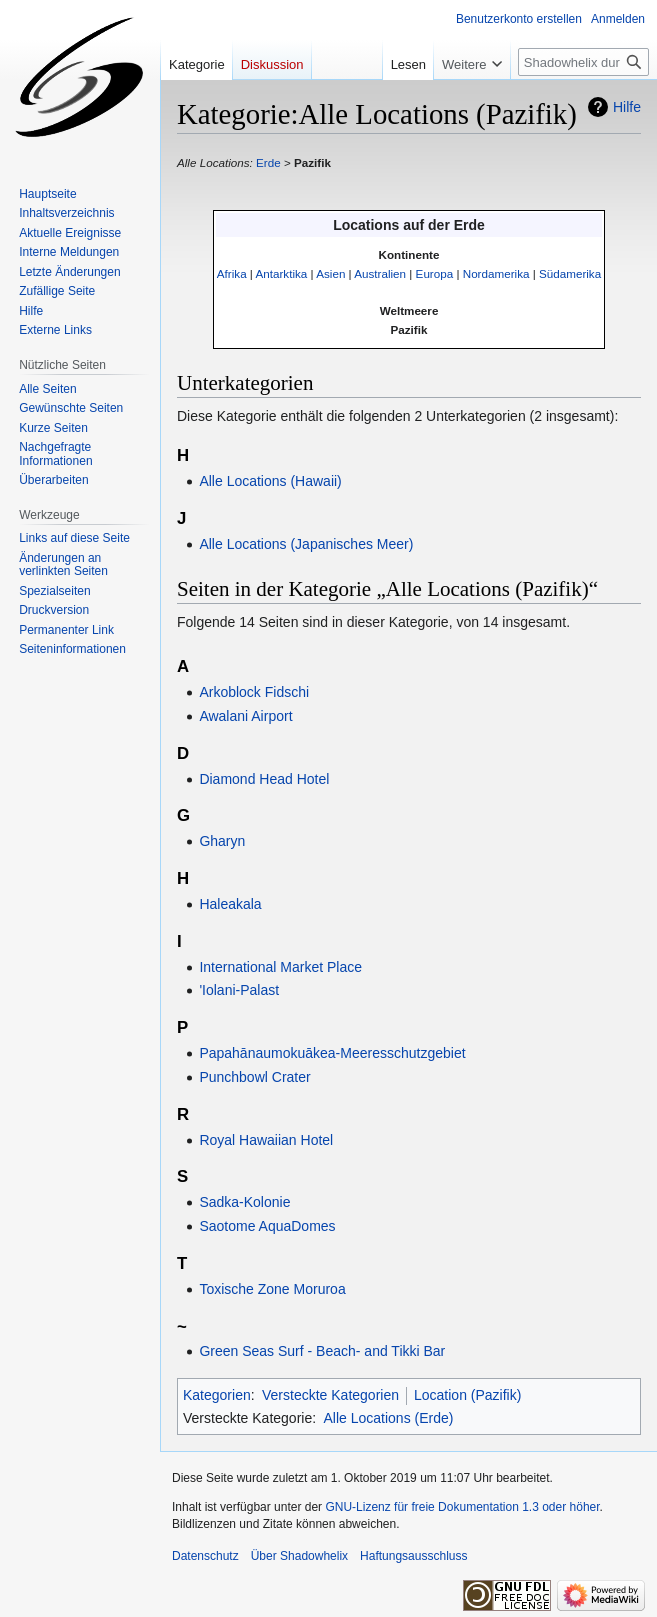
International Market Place (280, 967)
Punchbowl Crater (254, 1077)
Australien (380, 273)
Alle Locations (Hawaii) (270, 481)
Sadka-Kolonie (244, 1202)
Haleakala (230, 904)
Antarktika (282, 273)
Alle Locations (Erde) (388, 1418)
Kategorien (217, 1395)
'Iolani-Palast (239, 990)
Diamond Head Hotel (264, 779)
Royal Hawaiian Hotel (266, 1140)
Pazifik (312, 162)
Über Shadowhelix (299, 1556)
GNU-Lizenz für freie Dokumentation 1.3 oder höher (462, 1507)
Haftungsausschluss (413, 1556)
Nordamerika (496, 273)
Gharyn (222, 841)
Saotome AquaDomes (267, 1226)
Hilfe (627, 107)
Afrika (232, 273)
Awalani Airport (245, 716)
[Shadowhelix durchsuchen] (583, 62)
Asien (330, 273)
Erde (268, 162)
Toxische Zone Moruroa (272, 1289)
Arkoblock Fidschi (254, 692)
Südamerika (570, 273)
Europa (435, 273)
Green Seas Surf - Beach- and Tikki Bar (322, 1351)
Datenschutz (205, 1556)
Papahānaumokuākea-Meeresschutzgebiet (332, 1053)
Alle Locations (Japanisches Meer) (306, 544)
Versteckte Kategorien (330, 1395)
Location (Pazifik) (467, 1395)
